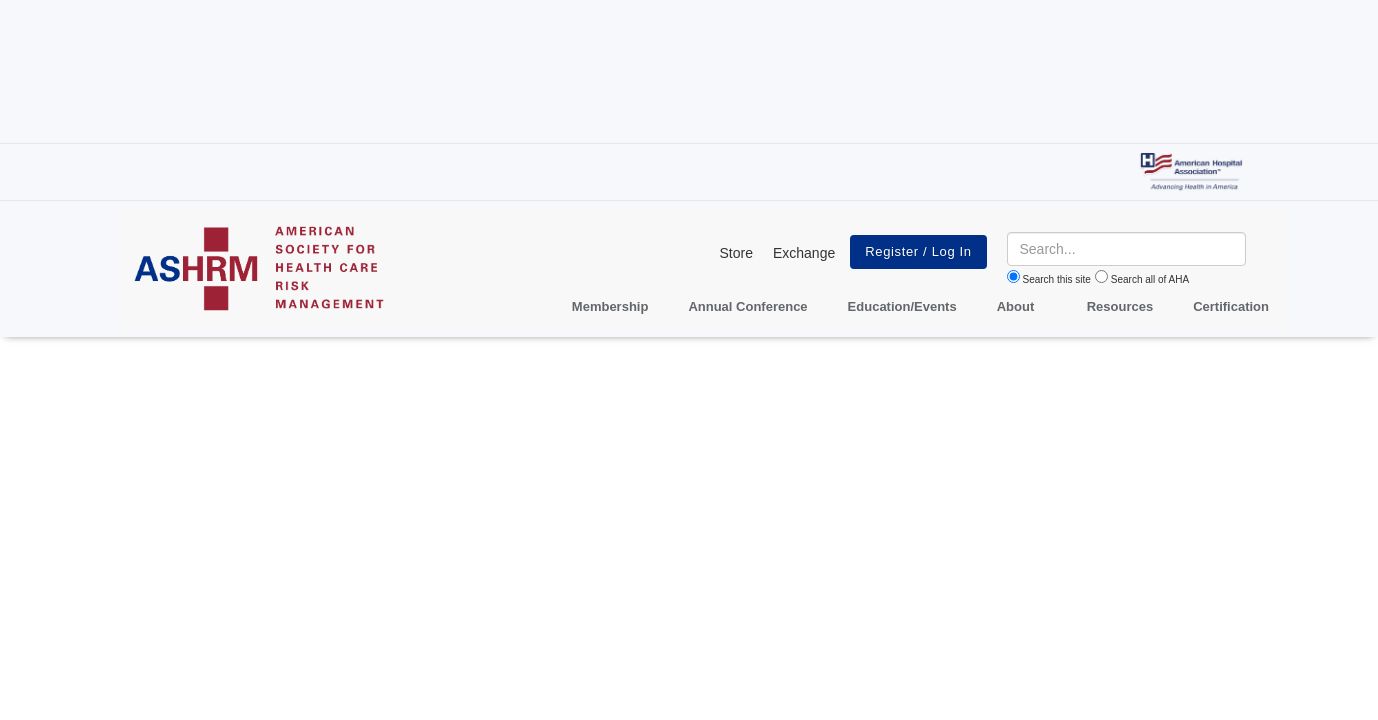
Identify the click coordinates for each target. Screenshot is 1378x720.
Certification (1231, 306)
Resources (1120, 306)
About (1016, 306)
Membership (610, 306)
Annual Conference (747, 306)
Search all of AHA (1150, 279)
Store (735, 253)
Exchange (804, 253)
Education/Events (902, 306)
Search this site (1057, 279)
